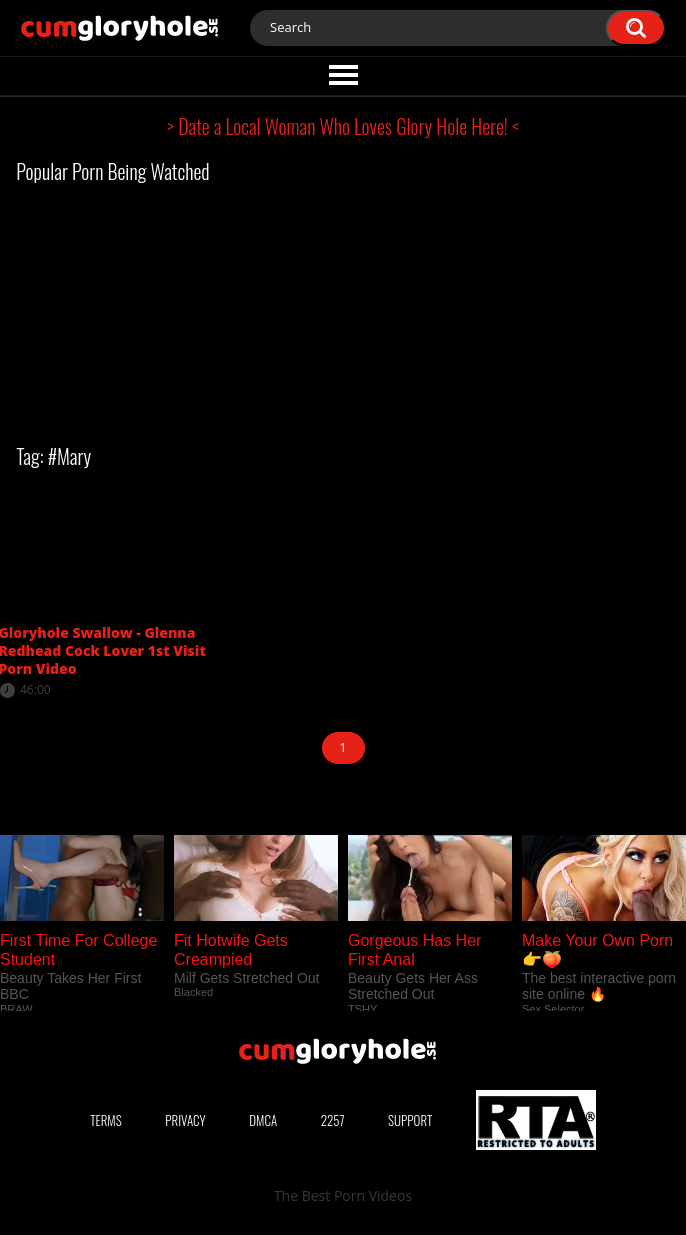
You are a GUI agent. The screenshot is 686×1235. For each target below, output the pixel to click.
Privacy (185, 1120)
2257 (333, 1120)
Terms (106, 1120)
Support (410, 1120)
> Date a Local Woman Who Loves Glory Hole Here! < (343, 126)
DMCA (263, 1120)
